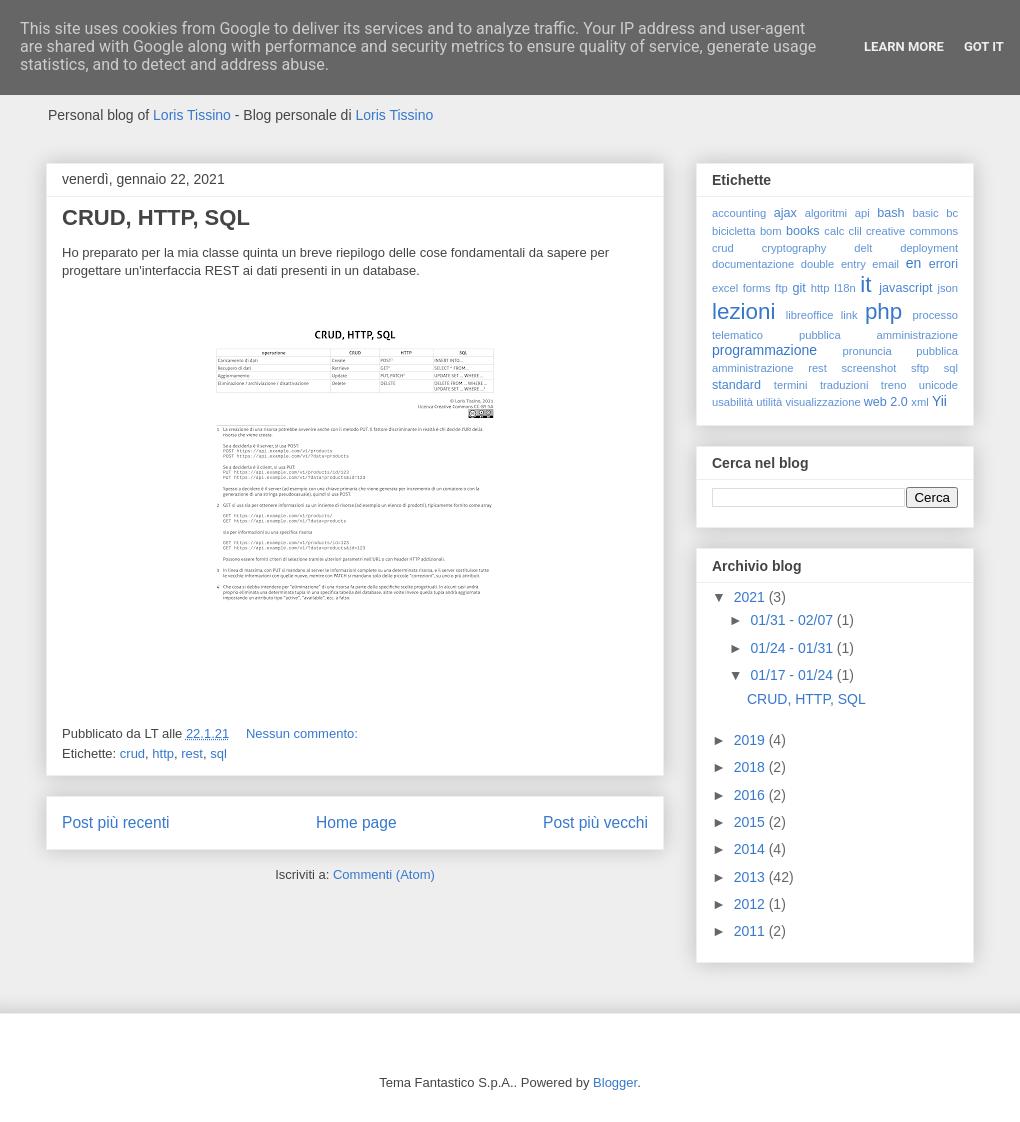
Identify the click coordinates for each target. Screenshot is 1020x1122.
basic (926, 213)
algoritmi (826, 213)
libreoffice (810, 315)
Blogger (615, 1082)
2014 (751, 849)
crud (132, 753)
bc (952, 213)
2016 (751, 795)
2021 (751, 597)
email (885, 264)
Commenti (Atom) (384, 874)
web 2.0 (886, 402)
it (865, 284)
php (883, 311)
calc (834, 231)
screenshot (869, 368)
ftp (781, 288)
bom (771, 231)
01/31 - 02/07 (793, 620)
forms (757, 288)
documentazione (753, 264)
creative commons (912, 231)
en (914, 263)
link (849, 315)
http (163, 753)
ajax (785, 213)
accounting (739, 213)
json (947, 288)
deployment (929, 248)
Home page (356, 822)
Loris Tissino (192, 115)
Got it (984, 46)
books (803, 231)
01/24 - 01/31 (793, 648)
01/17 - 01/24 (793, 675)
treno (894, 385)
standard (736, 385)
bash (890, 213)
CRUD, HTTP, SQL (156, 217)
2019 (751, 740)
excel (725, 288)
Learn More (904, 46)
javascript (905, 288)
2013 (751, 877)
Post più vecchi (595, 822)
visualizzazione (822, 402)
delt (863, 248)
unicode (938, 385)
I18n (845, 288)
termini (791, 385)
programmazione (764, 350)
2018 (751, 767)
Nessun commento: (304, 733)
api (862, 213)
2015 (751, 822)
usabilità (732, 402)
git (798, 288)
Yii (939, 401)
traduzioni (844, 385)
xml (919, 402)
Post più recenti (115, 822)
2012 (751, 904)
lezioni (743, 311)
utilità (769, 402)
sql (218, 753)
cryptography (794, 248)
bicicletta (734, 231)
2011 (751, 931)
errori (943, 264)
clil (855, 231)
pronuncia (867, 351)
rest (192, 753)
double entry (833, 264)
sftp (920, 368)
